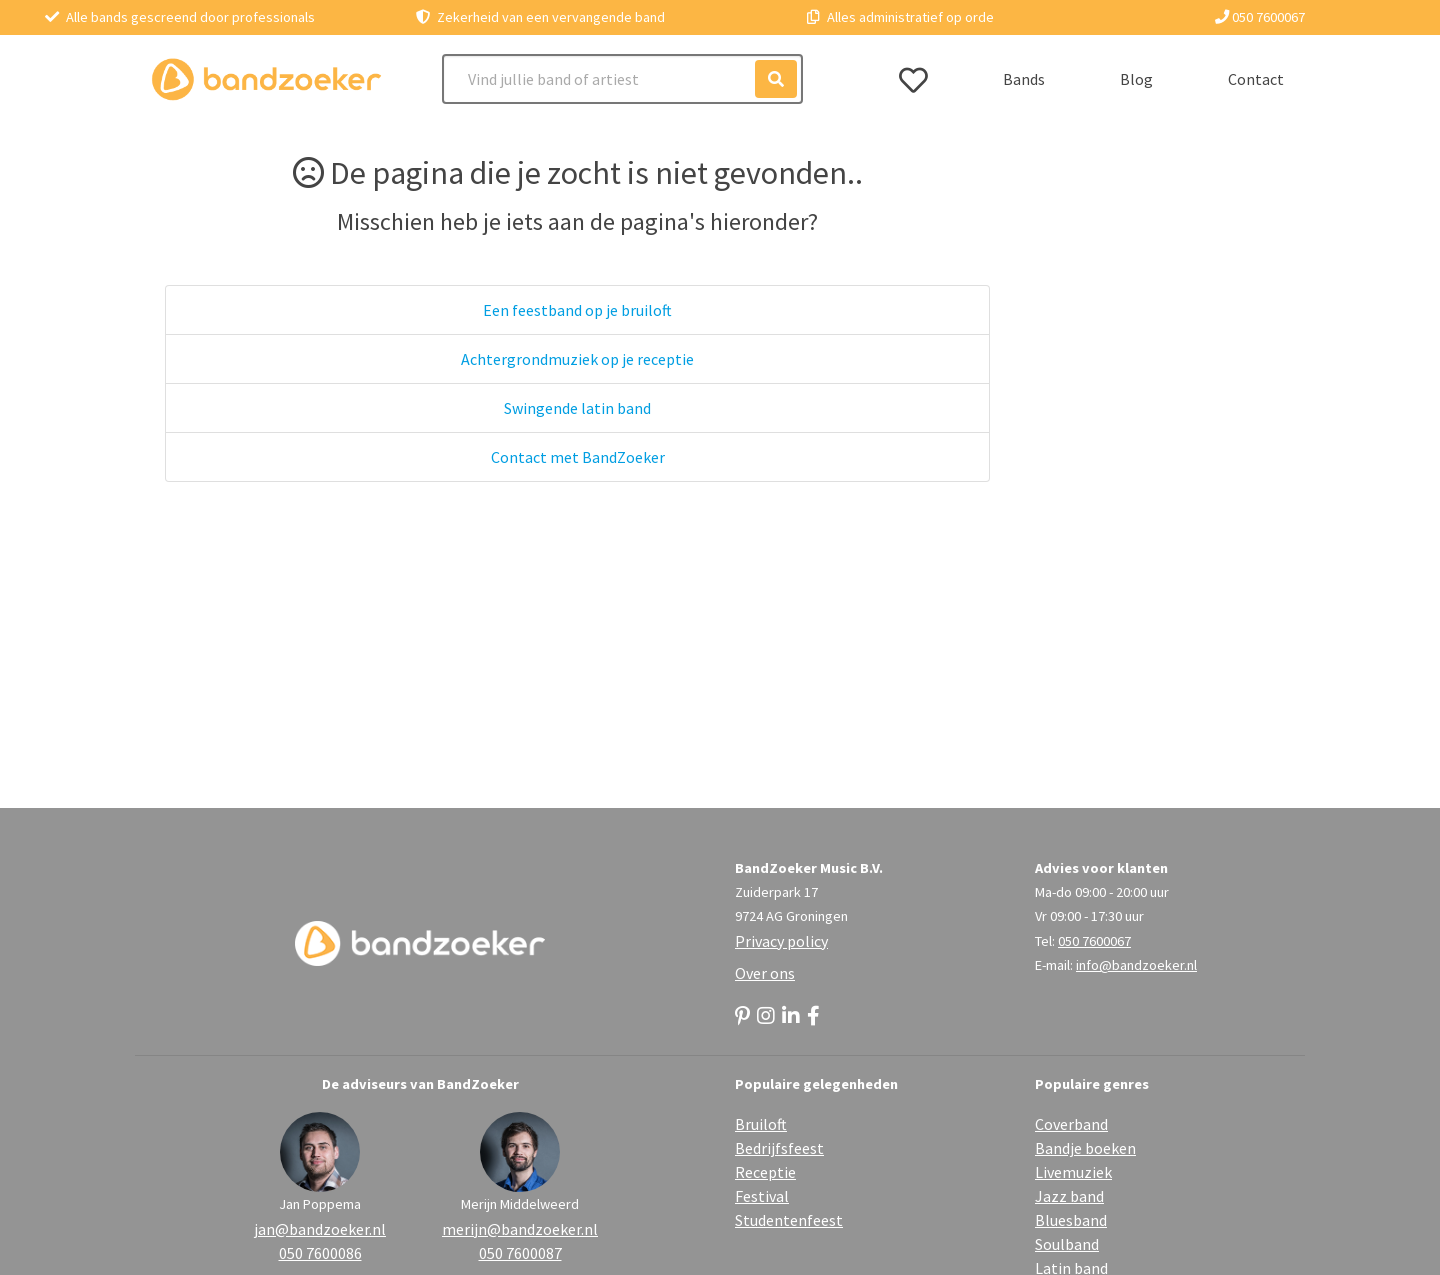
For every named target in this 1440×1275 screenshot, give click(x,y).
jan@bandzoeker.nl (320, 1229)
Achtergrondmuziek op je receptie (577, 359)
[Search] (622, 79)
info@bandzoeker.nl (1136, 965)
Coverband (1071, 1124)
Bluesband (1071, 1220)
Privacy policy (781, 941)
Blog (1136, 79)
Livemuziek (1073, 1172)
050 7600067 (1260, 17)
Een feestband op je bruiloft (577, 310)
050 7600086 (320, 1253)
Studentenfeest (789, 1220)
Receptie (765, 1172)
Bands (1024, 79)
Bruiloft (761, 1124)
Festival (762, 1196)
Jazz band (1069, 1196)
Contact (1256, 79)
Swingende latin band (577, 408)
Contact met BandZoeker (578, 457)
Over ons (765, 973)
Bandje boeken (1085, 1148)
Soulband (1067, 1244)
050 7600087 (520, 1253)
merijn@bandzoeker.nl (520, 1229)
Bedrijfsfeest (779, 1148)
